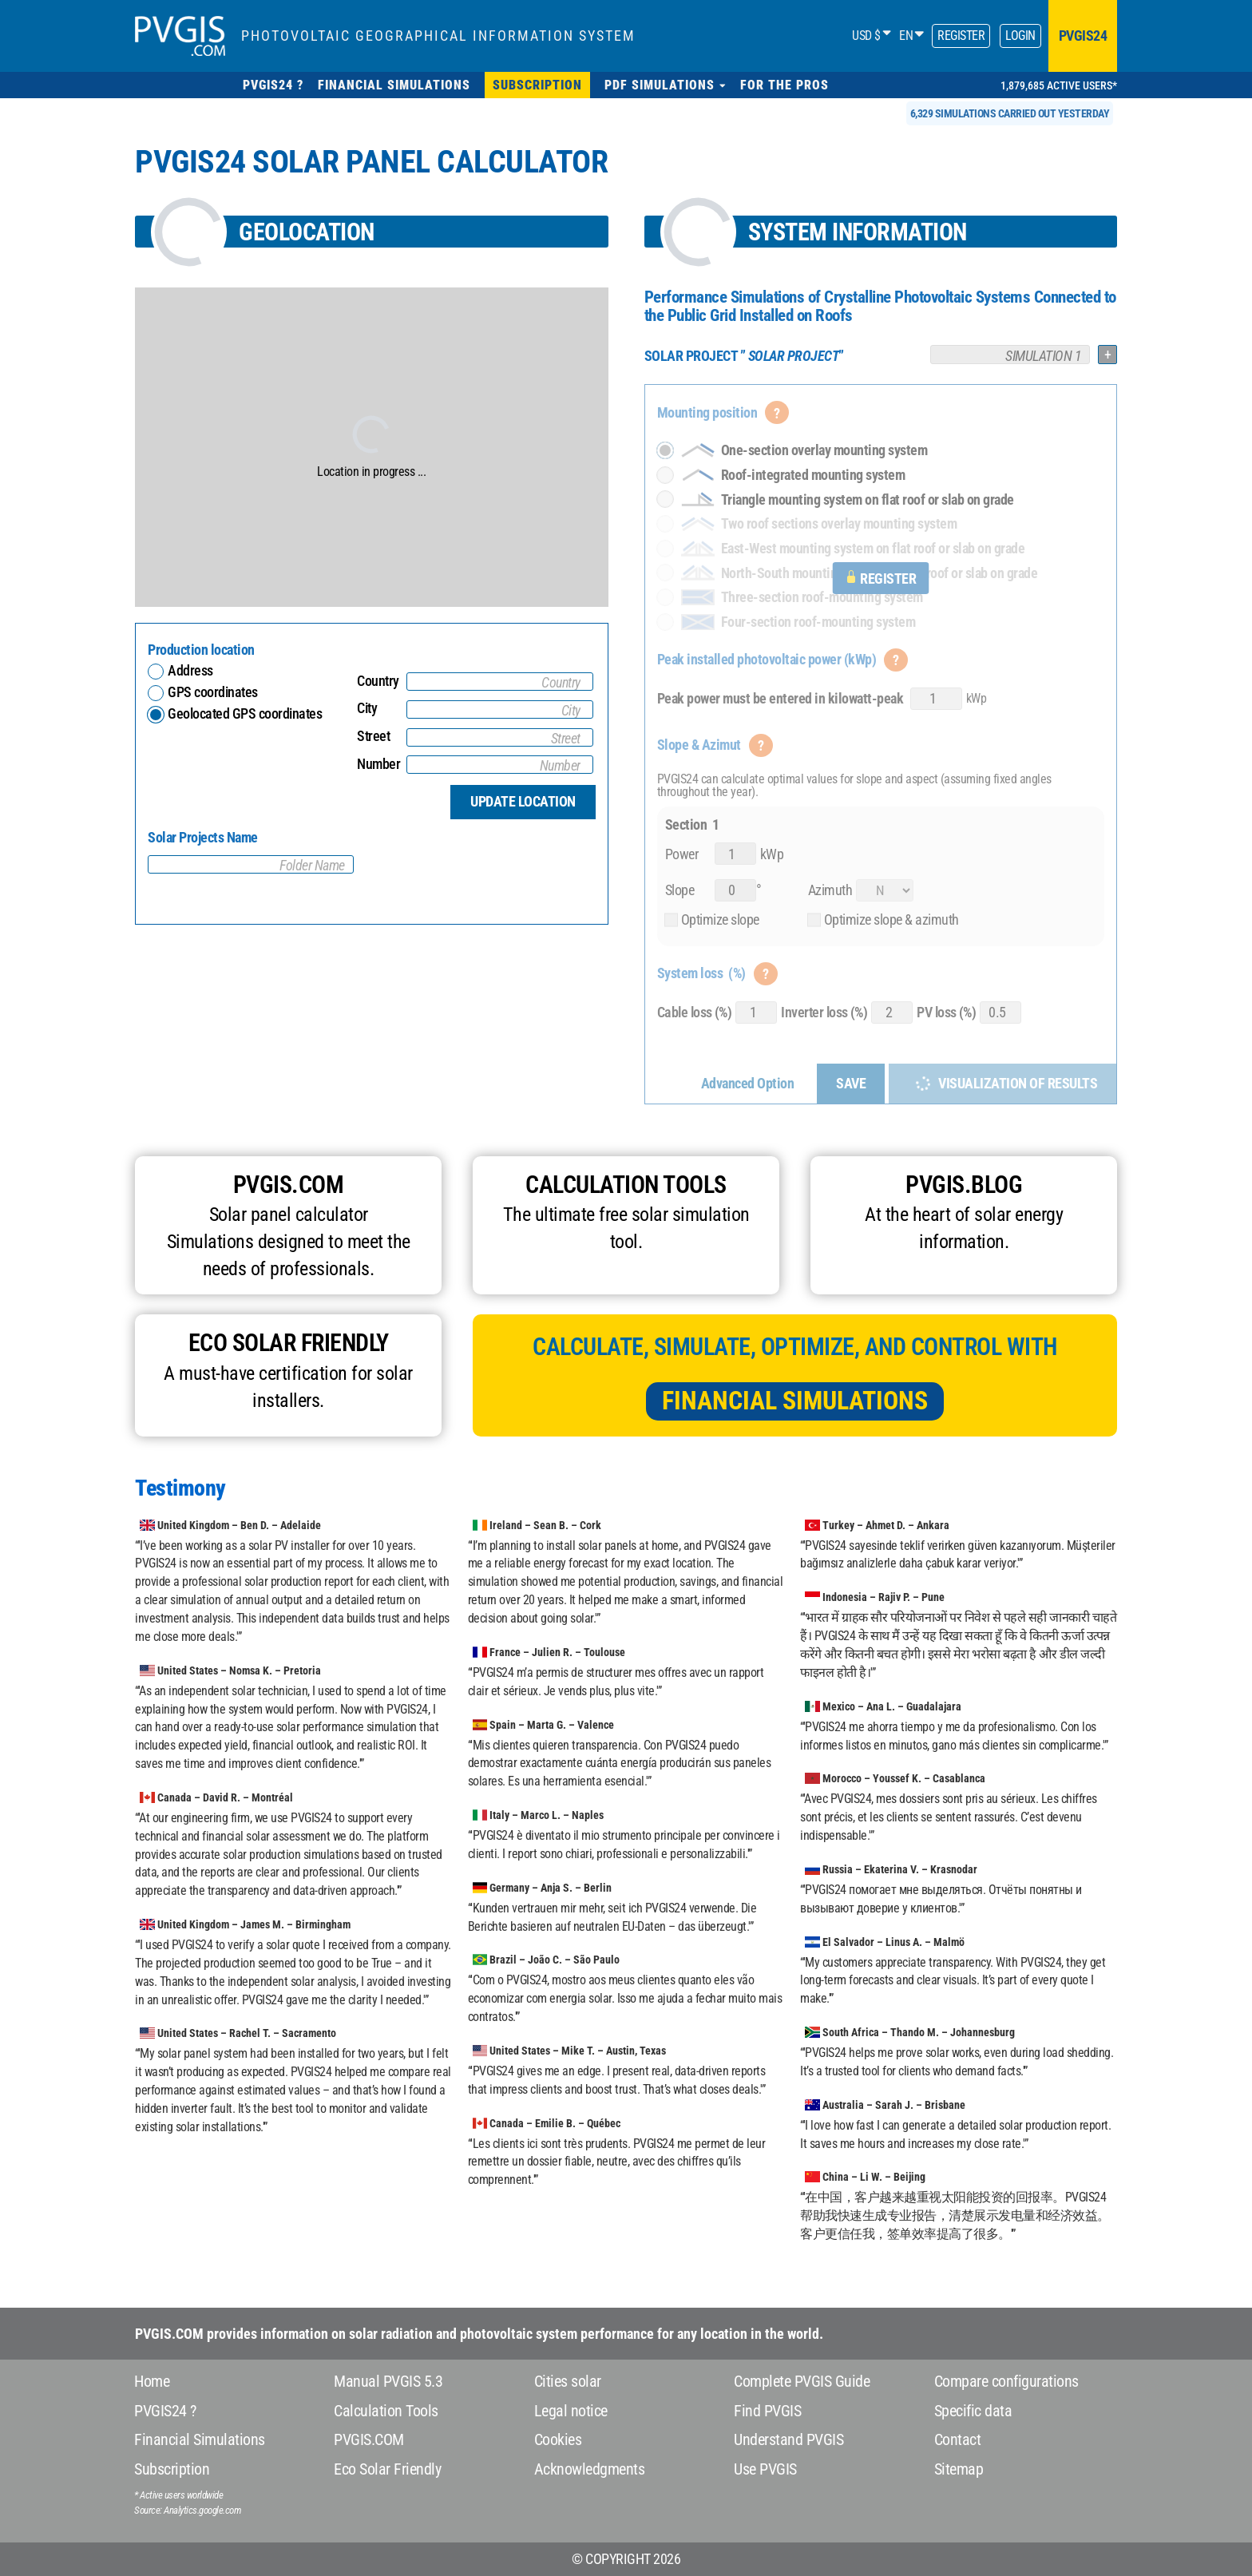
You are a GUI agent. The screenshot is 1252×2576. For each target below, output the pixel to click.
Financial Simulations (795, 1400)
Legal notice (571, 2410)
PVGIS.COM (369, 2439)
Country (378, 680)
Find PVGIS (767, 2410)
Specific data (973, 2410)
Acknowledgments (589, 2469)
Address (190, 670)
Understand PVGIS (788, 2439)
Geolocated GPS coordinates (245, 713)
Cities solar (567, 2381)
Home (151, 2381)
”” (744, 356)
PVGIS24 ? (165, 2410)
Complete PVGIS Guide (802, 2381)
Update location (523, 801)
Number (378, 763)
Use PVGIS (765, 2469)
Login (1020, 35)
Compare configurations (1006, 2381)
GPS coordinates (213, 692)
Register (961, 35)
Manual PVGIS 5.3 (388, 2381)
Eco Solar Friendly (387, 2469)
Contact (957, 2439)
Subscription (171, 2469)
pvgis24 (1083, 35)
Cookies (558, 2439)
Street (373, 735)
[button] (665, 85)
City (367, 707)
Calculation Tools (386, 2410)
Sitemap (959, 2469)
